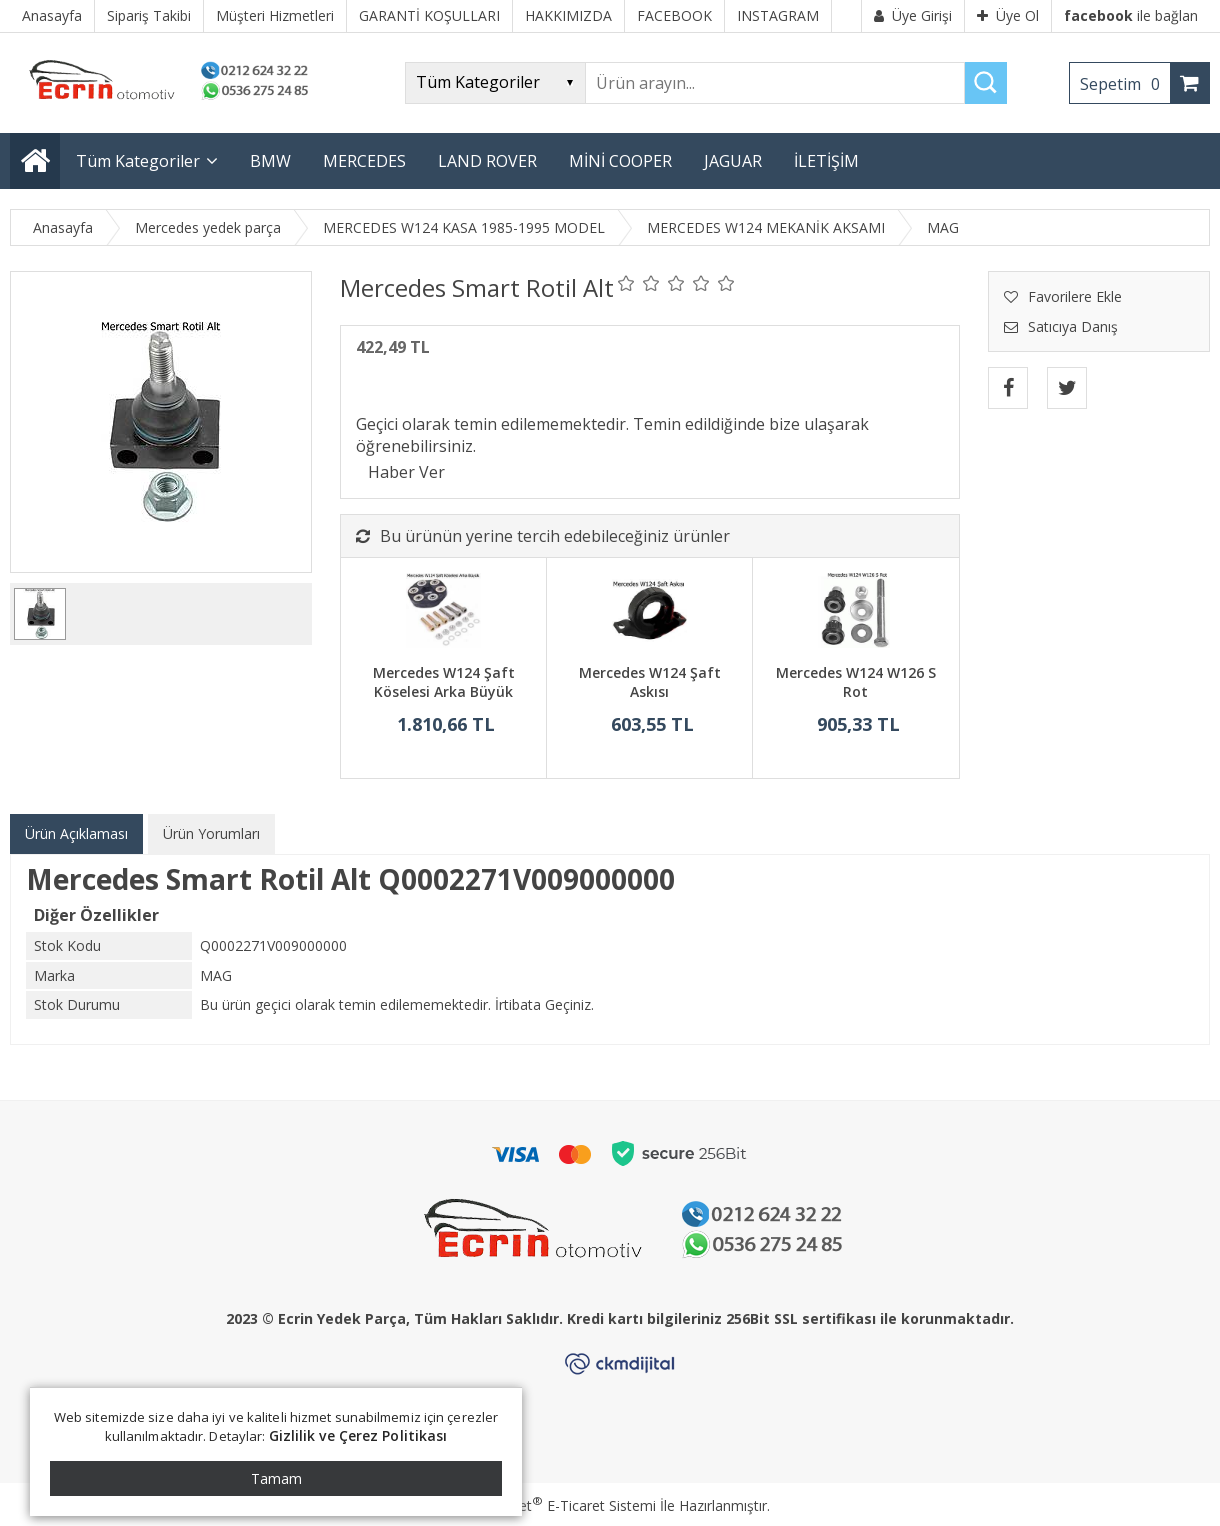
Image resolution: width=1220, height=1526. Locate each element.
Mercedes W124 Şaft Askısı (650, 682)
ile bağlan (1131, 15)
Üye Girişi (913, 15)
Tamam (276, 1478)
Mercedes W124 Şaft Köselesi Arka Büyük (444, 682)
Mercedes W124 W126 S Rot (856, 682)
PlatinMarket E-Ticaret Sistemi (553, 1505)
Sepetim (1125, 84)
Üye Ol (1008, 15)
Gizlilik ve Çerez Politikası (358, 1435)
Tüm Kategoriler (138, 161)
